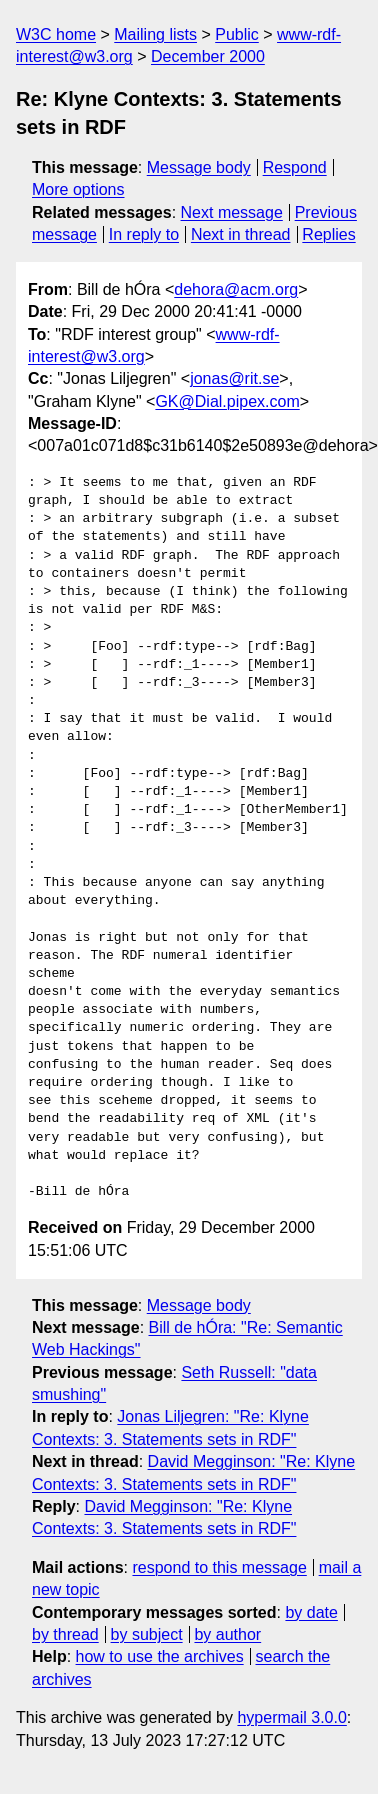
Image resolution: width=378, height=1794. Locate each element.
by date (311, 1612)
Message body (199, 167)
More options (78, 189)
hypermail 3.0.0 (291, 1717)
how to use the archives (160, 1656)
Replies (328, 234)
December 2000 (208, 56)
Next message (232, 212)
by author (227, 1634)
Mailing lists (155, 34)
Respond (295, 167)
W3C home (56, 34)
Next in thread (241, 234)
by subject (147, 1634)
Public (237, 34)
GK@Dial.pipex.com (227, 401)
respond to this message (219, 1567)
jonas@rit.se (234, 378)
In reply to (144, 234)
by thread (65, 1634)
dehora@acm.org (236, 289)
